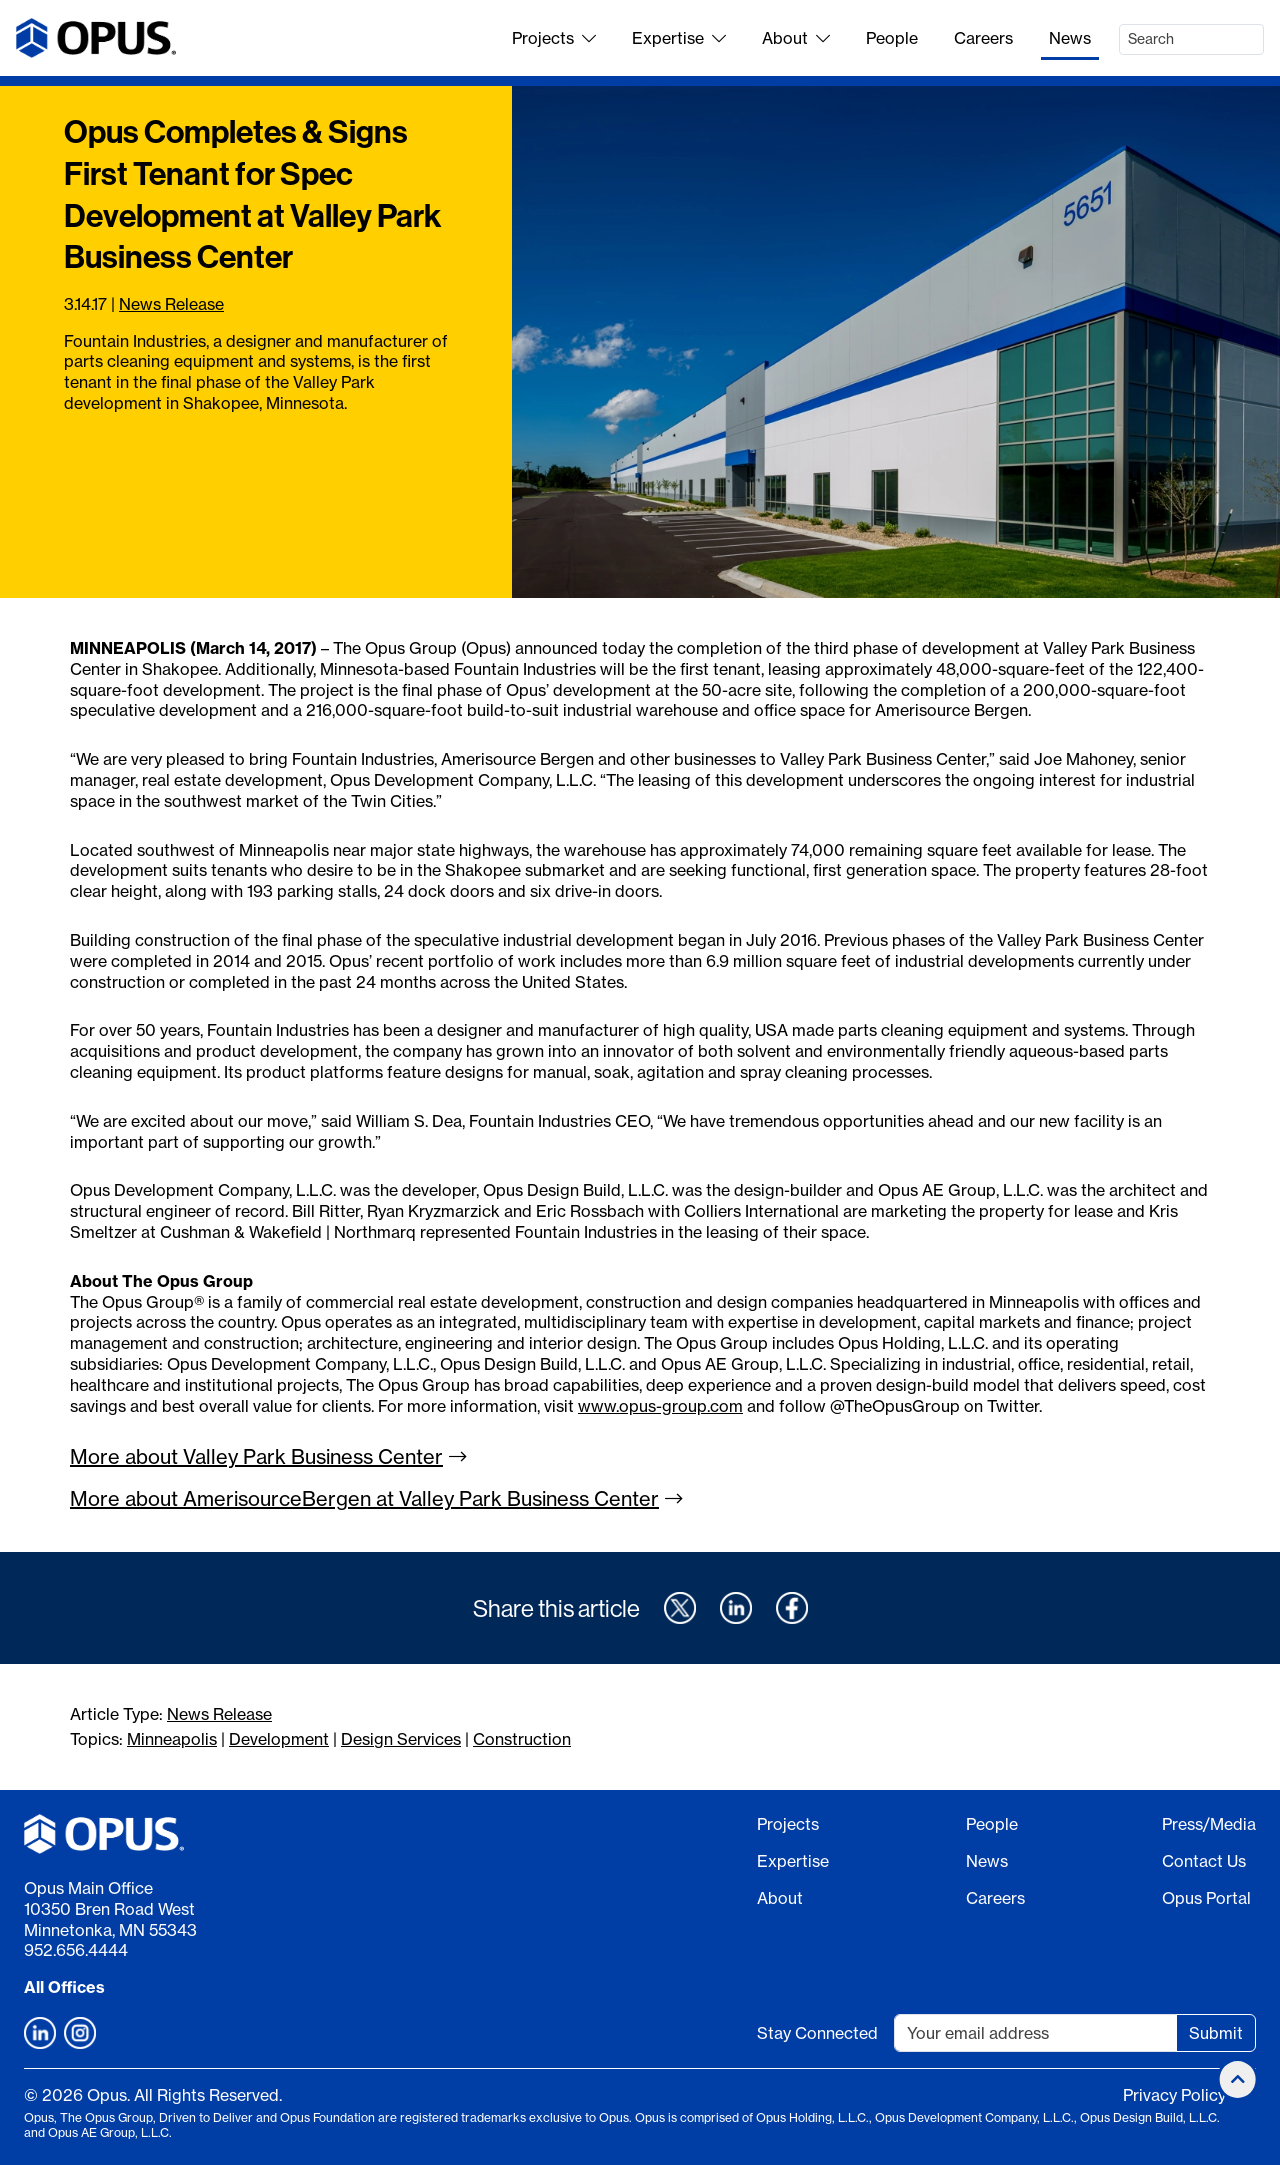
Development (279, 1739)
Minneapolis (172, 1739)
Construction (522, 1739)
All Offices (64, 1987)
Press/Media (1209, 1824)
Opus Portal (1206, 1898)
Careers (983, 38)
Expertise (679, 38)
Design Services (401, 1739)
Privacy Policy (1174, 2095)
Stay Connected (817, 2033)
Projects (554, 38)
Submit (1216, 2033)
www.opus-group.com (660, 1406)
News (1070, 38)
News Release (171, 304)
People (892, 38)
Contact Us (1204, 1861)
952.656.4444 (76, 1950)
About (796, 38)
